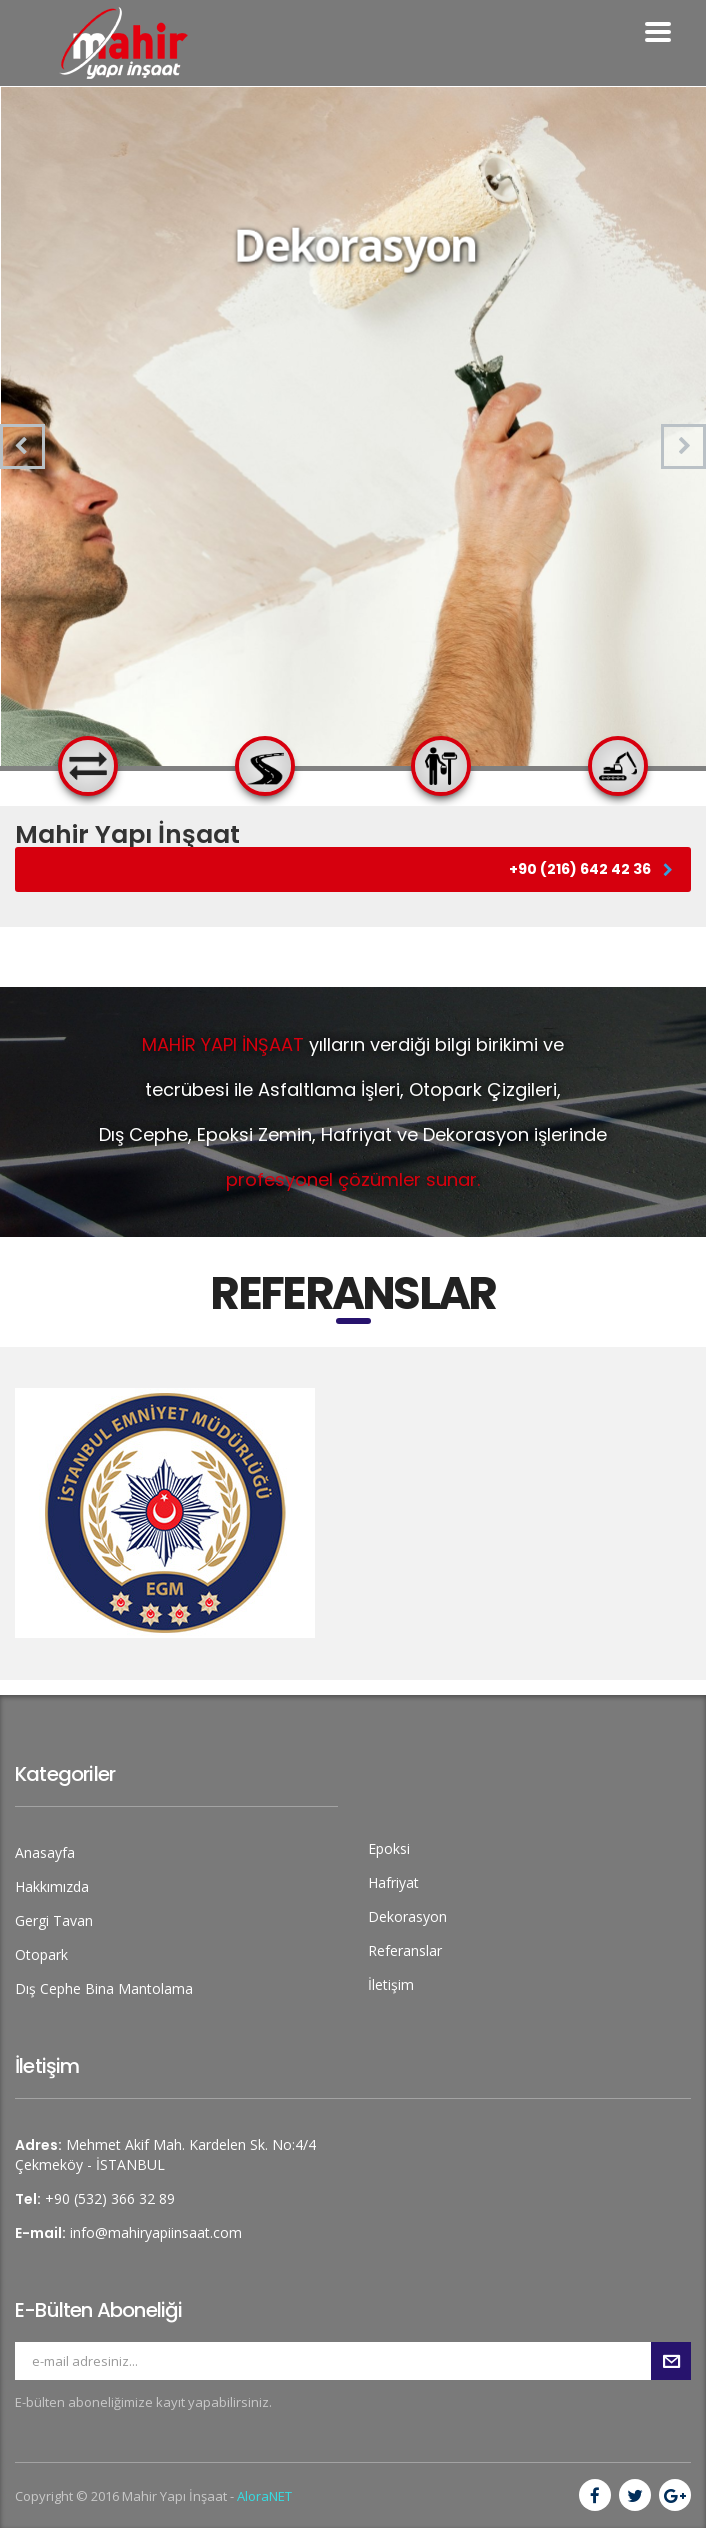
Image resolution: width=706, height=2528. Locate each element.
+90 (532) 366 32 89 (110, 2198)
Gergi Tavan (54, 1920)
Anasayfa (45, 1852)
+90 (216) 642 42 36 (591, 869)
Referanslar (405, 1950)
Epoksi (389, 1848)
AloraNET (264, 2496)
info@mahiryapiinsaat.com (156, 2232)
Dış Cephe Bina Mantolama (104, 1988)
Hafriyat (393, 1882)
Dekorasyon (407, 1916)
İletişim (391, 1984)
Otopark (41, 1954)
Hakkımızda (52, 1886)
